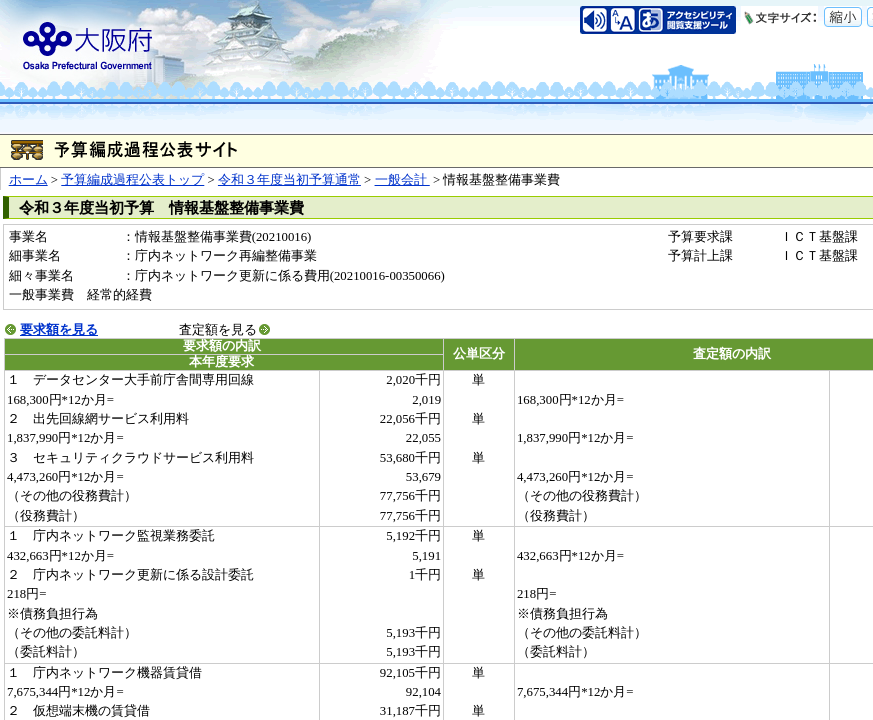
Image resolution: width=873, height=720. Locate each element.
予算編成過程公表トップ (132, 180)
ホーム (28, 180)
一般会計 (402, 180)
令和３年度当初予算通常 (289, 180)
